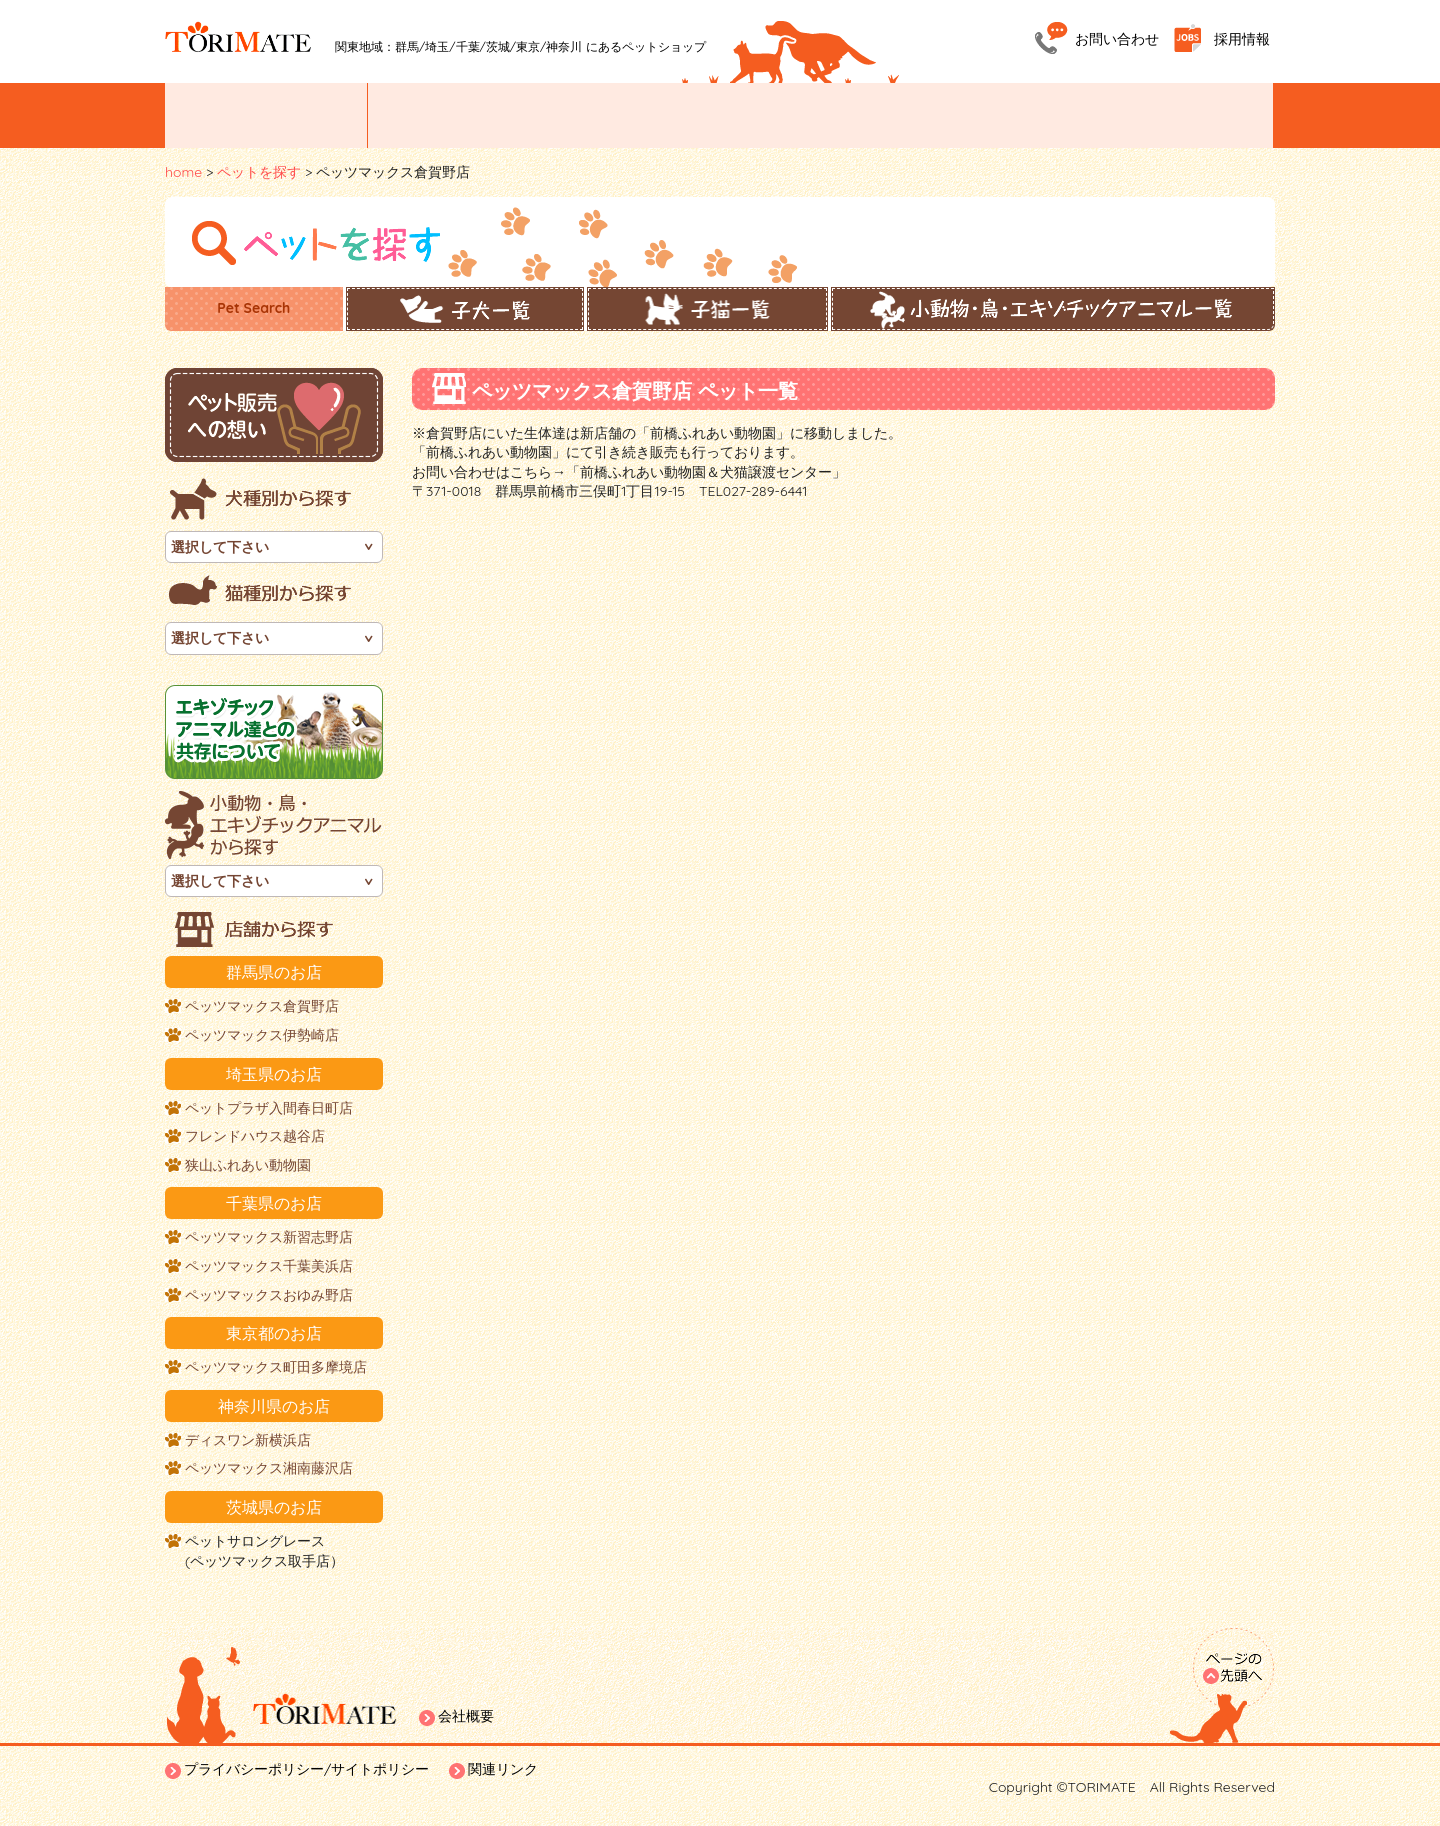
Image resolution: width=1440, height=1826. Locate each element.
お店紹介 (635, 115)
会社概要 (466, 1716)
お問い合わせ (1117, 39)
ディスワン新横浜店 (248, 1440)
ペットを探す (458, 115)
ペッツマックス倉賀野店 (262, 1006)
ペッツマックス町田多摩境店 (276, 1367)
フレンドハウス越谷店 (255, 1136)
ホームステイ (1183, 115)
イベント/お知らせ (266, 115)
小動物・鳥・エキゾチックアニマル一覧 (1053, 309)
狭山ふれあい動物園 (248, 1165)
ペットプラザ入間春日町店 (269, 1108)
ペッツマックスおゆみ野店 (269, 1295)
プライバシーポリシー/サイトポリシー (306, 1769)
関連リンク (503, 1769)
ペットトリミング (819, 115)
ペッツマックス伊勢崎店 (262, 1035)
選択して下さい (220, 547)
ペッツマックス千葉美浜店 (269, 1266)
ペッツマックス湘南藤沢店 (269, 1468)
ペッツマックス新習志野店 (269, 1237)
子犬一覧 (465, 309)
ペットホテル (1003, 115)
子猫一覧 (707, 309)
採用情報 (1242, 39)
